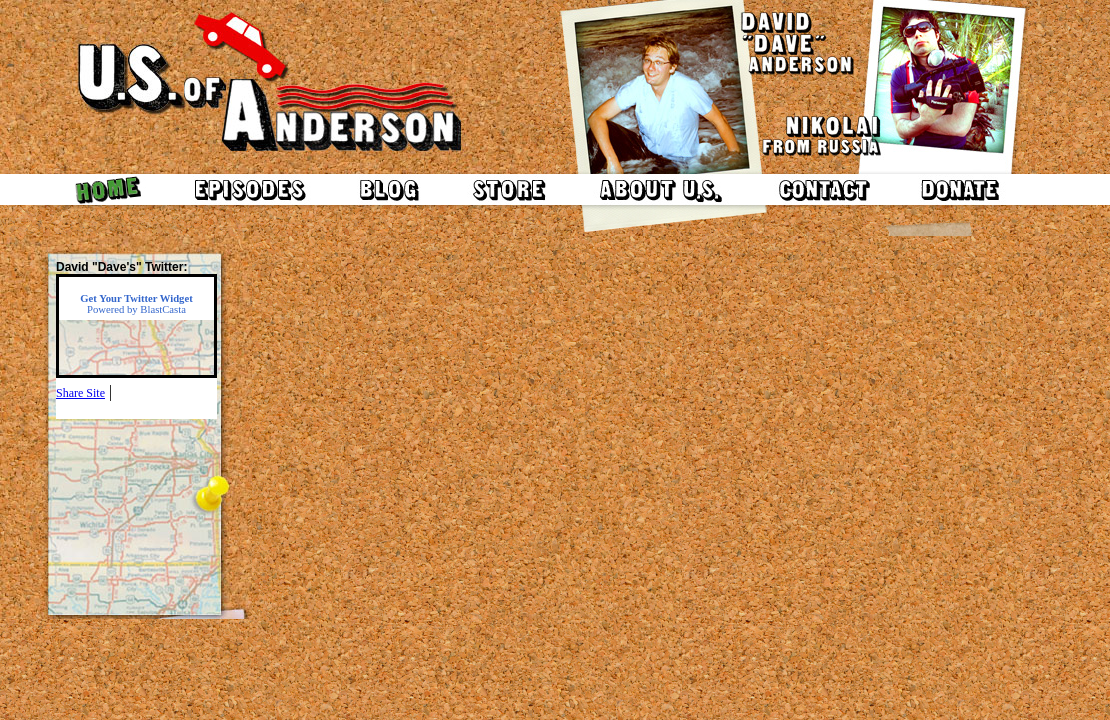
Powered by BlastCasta (136, 304)
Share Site (80, 393)
